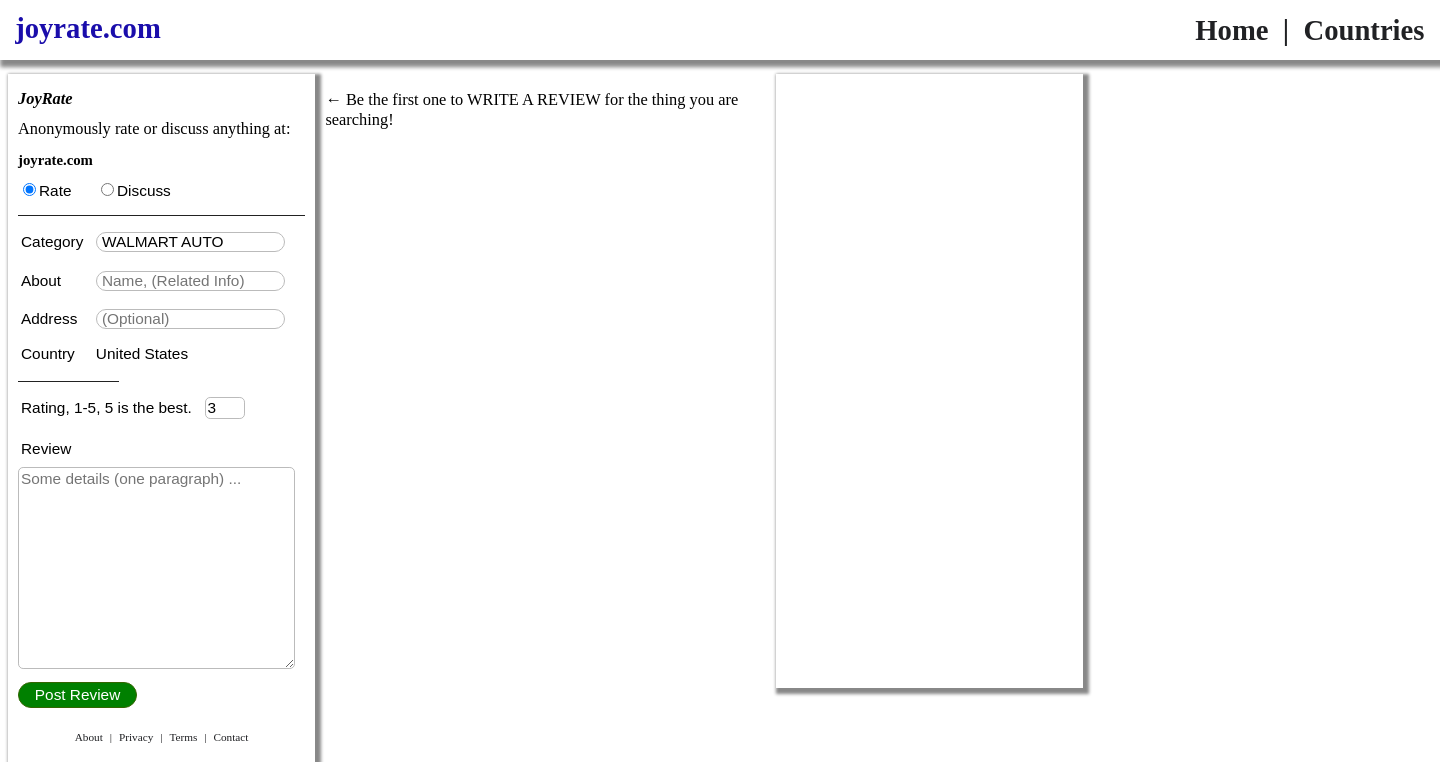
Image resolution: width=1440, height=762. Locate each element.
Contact (230, 737)
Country (50, 353)
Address (51, 318)
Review (46, 448)
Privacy (136, 737)
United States (142, 353)
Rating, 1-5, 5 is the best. (113, 407)
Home (1231, 30)
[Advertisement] (929, 381)
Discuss (136, 190)
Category (56, 241)
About (43, 280)
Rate (47, 190)
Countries (1363, 30)
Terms (183, 737)
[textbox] (190, 242)
